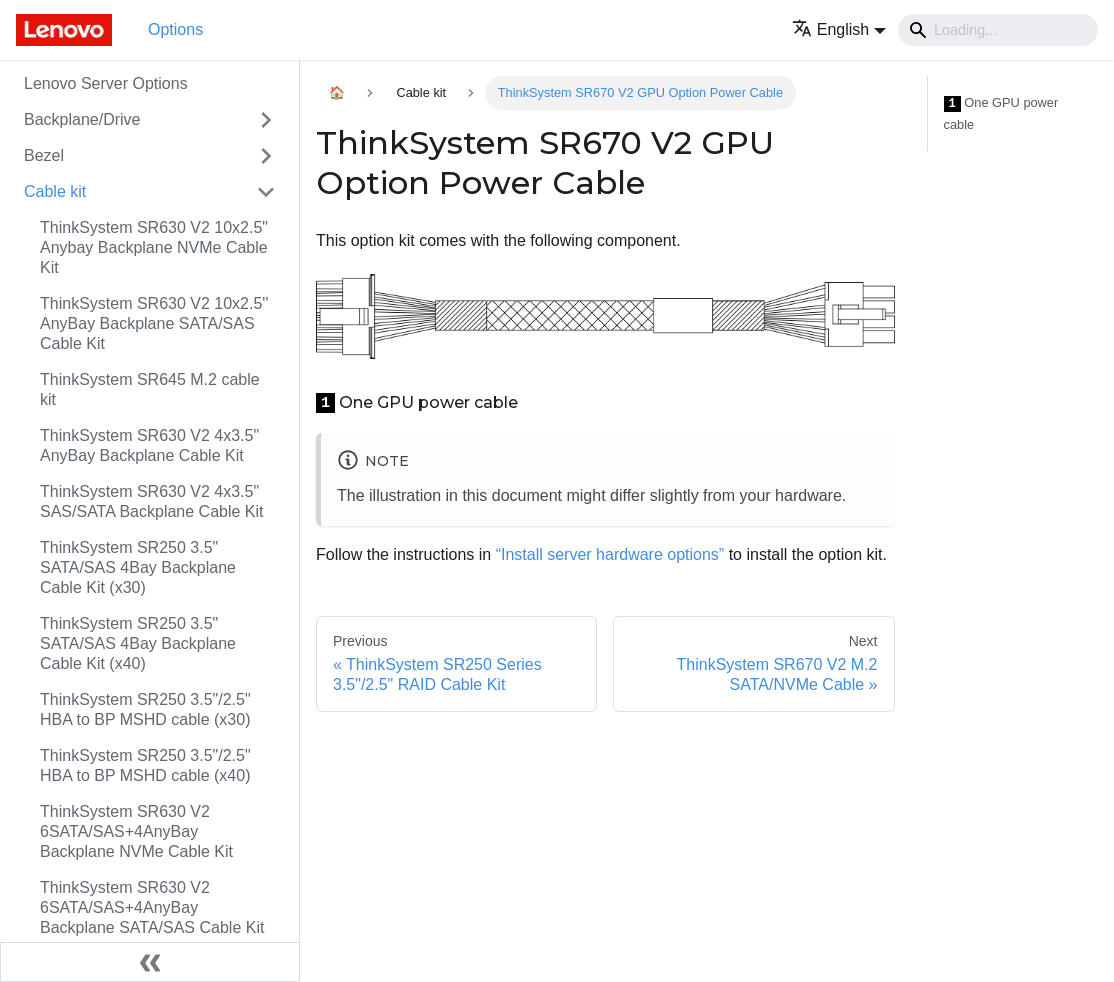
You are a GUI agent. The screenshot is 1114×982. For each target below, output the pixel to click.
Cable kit (55, 191)
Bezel (44, 155)
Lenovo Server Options (106, 83)
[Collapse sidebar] (150, 962)
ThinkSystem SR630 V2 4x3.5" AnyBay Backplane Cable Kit (149, 445)
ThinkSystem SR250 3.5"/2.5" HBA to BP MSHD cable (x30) (145, 709)
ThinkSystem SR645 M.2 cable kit (150, 389)
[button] (839, 29)
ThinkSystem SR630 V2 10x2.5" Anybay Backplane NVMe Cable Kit (154, 247)
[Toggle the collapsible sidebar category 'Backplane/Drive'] (266, 120)
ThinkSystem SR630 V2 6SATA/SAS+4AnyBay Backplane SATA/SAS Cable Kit (152, 907)
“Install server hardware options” (610, 554)
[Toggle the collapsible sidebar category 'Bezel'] (266, 156)
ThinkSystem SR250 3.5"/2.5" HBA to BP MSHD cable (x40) (145, 765)
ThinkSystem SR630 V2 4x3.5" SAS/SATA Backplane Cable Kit (152, 501)
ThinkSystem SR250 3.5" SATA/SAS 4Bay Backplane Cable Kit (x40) (138, 643)
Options (175, 29)
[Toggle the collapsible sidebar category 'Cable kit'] (266, 192)
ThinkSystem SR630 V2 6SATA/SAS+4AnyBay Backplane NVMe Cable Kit (136, 831)
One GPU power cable (1001, 113)
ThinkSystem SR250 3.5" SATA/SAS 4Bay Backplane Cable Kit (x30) (138, 567)
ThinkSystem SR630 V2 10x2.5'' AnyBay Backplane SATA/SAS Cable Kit (154, 323)
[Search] (998, 30)
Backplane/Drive (82, 119)
